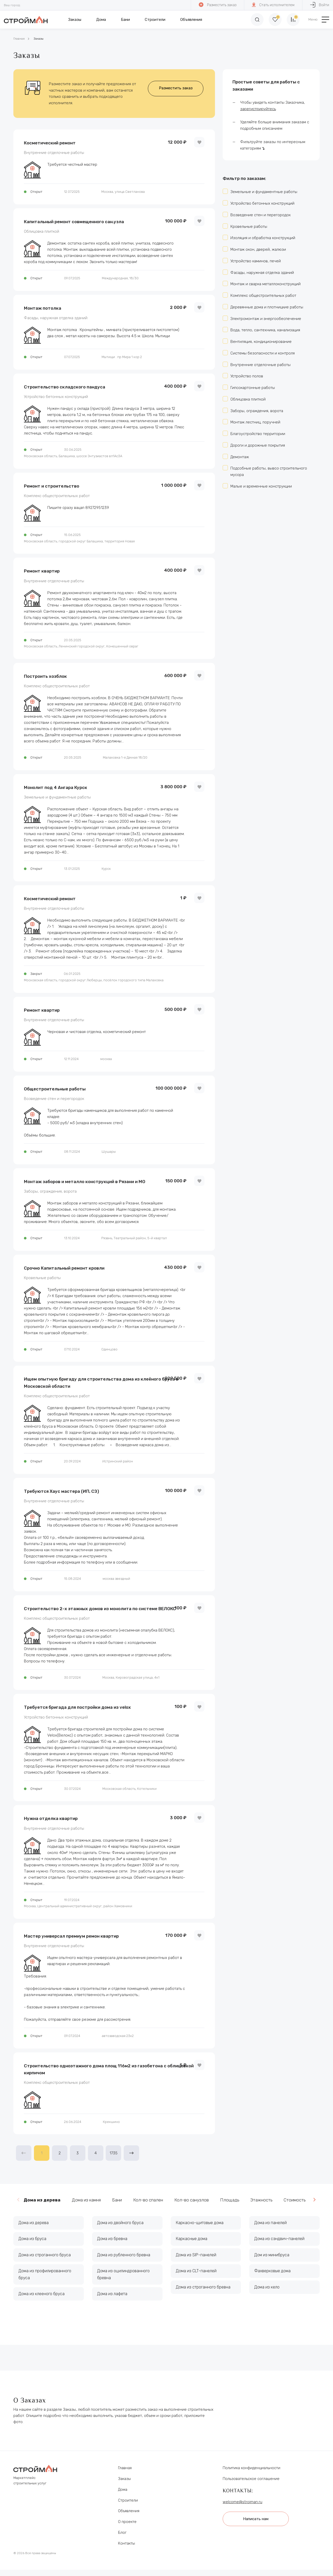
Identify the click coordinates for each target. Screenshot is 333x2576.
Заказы (74, 19)
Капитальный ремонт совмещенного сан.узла (74, 221)
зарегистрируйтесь (258, 109)
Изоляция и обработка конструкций (262, 238)
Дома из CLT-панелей (196, 2270)
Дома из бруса (32, 2238)
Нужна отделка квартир (51, 1818)
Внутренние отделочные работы (54, 153)
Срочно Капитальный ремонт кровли (64, 1268)
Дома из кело (267, 2287)
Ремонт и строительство (51, 486)
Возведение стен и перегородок (54, 1099)
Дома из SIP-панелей (196, 2254)
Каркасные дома (191, 2238)
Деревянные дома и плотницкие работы (266, 307)
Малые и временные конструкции (261, 486)
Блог (122, 2532)
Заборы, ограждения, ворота (50, 1191)
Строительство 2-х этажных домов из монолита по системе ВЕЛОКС (100, 1608)
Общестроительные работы (55, 1088)
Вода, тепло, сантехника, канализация (265, 330)
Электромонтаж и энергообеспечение (265, 318)
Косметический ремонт (50, 142)
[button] (314, 2200)
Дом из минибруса (271, 2254)
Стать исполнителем (273, 4)
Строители (155, 19)
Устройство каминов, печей (255, 261)
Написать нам (255, 2519)
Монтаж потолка (42, 308)
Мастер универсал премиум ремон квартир (71, 1936)
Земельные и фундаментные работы (57, 797)
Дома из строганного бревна (203, 2287)
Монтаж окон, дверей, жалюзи (258, 249)
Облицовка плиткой (41, 231)
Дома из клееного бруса (42, 2293)
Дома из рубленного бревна (123, 2254)
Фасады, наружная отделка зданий (55, 318)
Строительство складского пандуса (64, 386)
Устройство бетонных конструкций (56, 397)
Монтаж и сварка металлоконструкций (265, 284)
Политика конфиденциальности (251, 2468)
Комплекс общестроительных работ (57, 496)
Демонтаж (239, 457)
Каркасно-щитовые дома (199, 2222)
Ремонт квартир (42, 571)
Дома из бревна (112, 2238)
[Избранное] (275, 19)
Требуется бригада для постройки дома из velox (77, 1707)
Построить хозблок (45, 676)
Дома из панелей (270, 2222)
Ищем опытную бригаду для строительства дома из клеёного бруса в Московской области (101, 1382)
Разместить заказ (217, 4)
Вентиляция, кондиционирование (261, 341)
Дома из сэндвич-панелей (279, 2238)
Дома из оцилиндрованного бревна (123, 2274)
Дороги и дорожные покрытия (257, 445)
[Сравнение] (293, 19)
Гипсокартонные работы (252, 387)
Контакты (126, 2543)
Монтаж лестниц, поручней (255, 422)
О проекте (127, 2521)
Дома (101, 19)
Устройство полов (246, 376)
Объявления (191, 19)
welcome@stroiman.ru (242, 2502)
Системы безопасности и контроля (262, 353)
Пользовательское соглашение (251, 2478)
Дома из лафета (112, 2293)
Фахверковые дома (272, 2270)
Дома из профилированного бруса (45, 2274)
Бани (125, 19)
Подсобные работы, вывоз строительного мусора (268, 471)
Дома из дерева (34, 2222)
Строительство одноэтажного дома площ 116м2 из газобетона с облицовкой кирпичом (109, 2069)
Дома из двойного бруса (120, 2222)
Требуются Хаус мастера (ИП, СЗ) (61, 1491)
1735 (114, 2153)
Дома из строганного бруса (45, 2254)
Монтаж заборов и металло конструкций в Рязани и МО (84, 1181)
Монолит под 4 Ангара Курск (55, 787)
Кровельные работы (42, 1278)
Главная (19, 38)
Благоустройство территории (257, 433)
